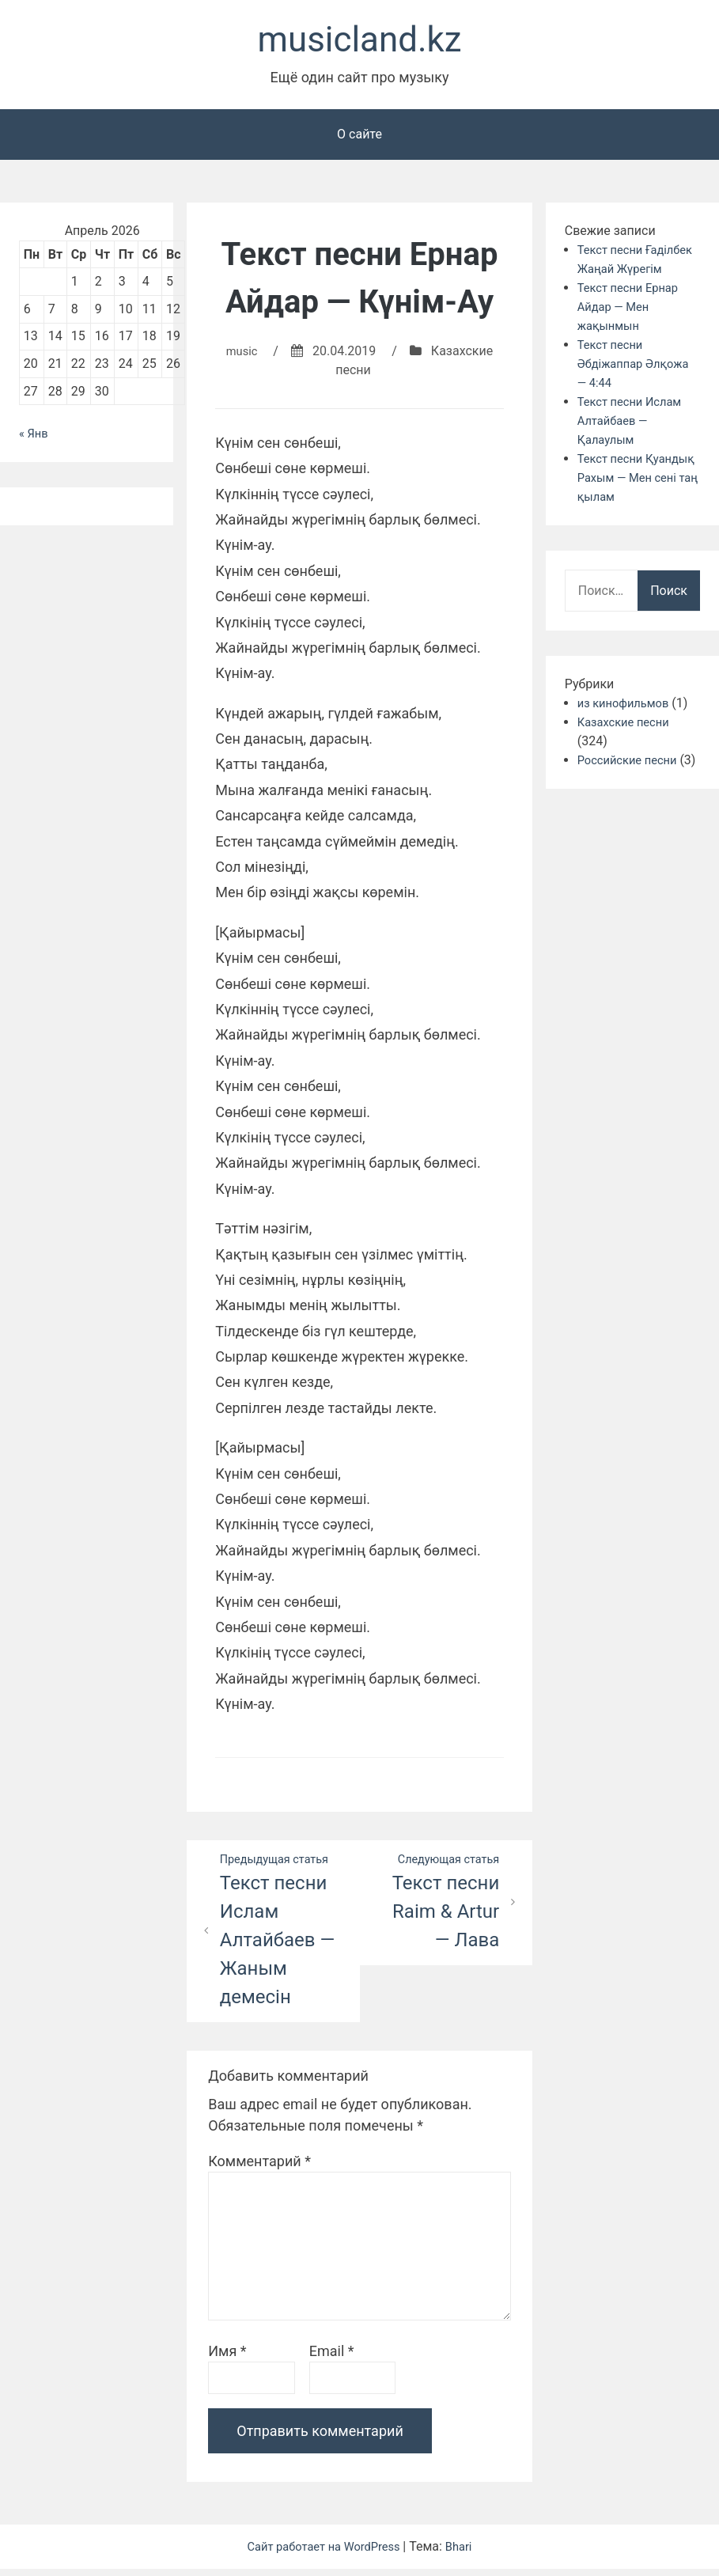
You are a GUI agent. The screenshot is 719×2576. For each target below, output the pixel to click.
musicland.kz (359, 42)
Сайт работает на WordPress (324, 2553)
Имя (227, 2358)
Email (331, 2358)
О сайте (359, 138)
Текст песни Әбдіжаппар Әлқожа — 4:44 (638, 387)
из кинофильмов (627, 726)
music (242, 355)
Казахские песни (627, 745)
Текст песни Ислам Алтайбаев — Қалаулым (634, 444)
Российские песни (632, 783)
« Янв (35, 438)
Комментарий (259, 2168)
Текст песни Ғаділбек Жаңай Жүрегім (624, 273)
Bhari (466, 2553)
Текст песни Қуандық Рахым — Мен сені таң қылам (637, 501)
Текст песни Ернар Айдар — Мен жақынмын (632, 330)
